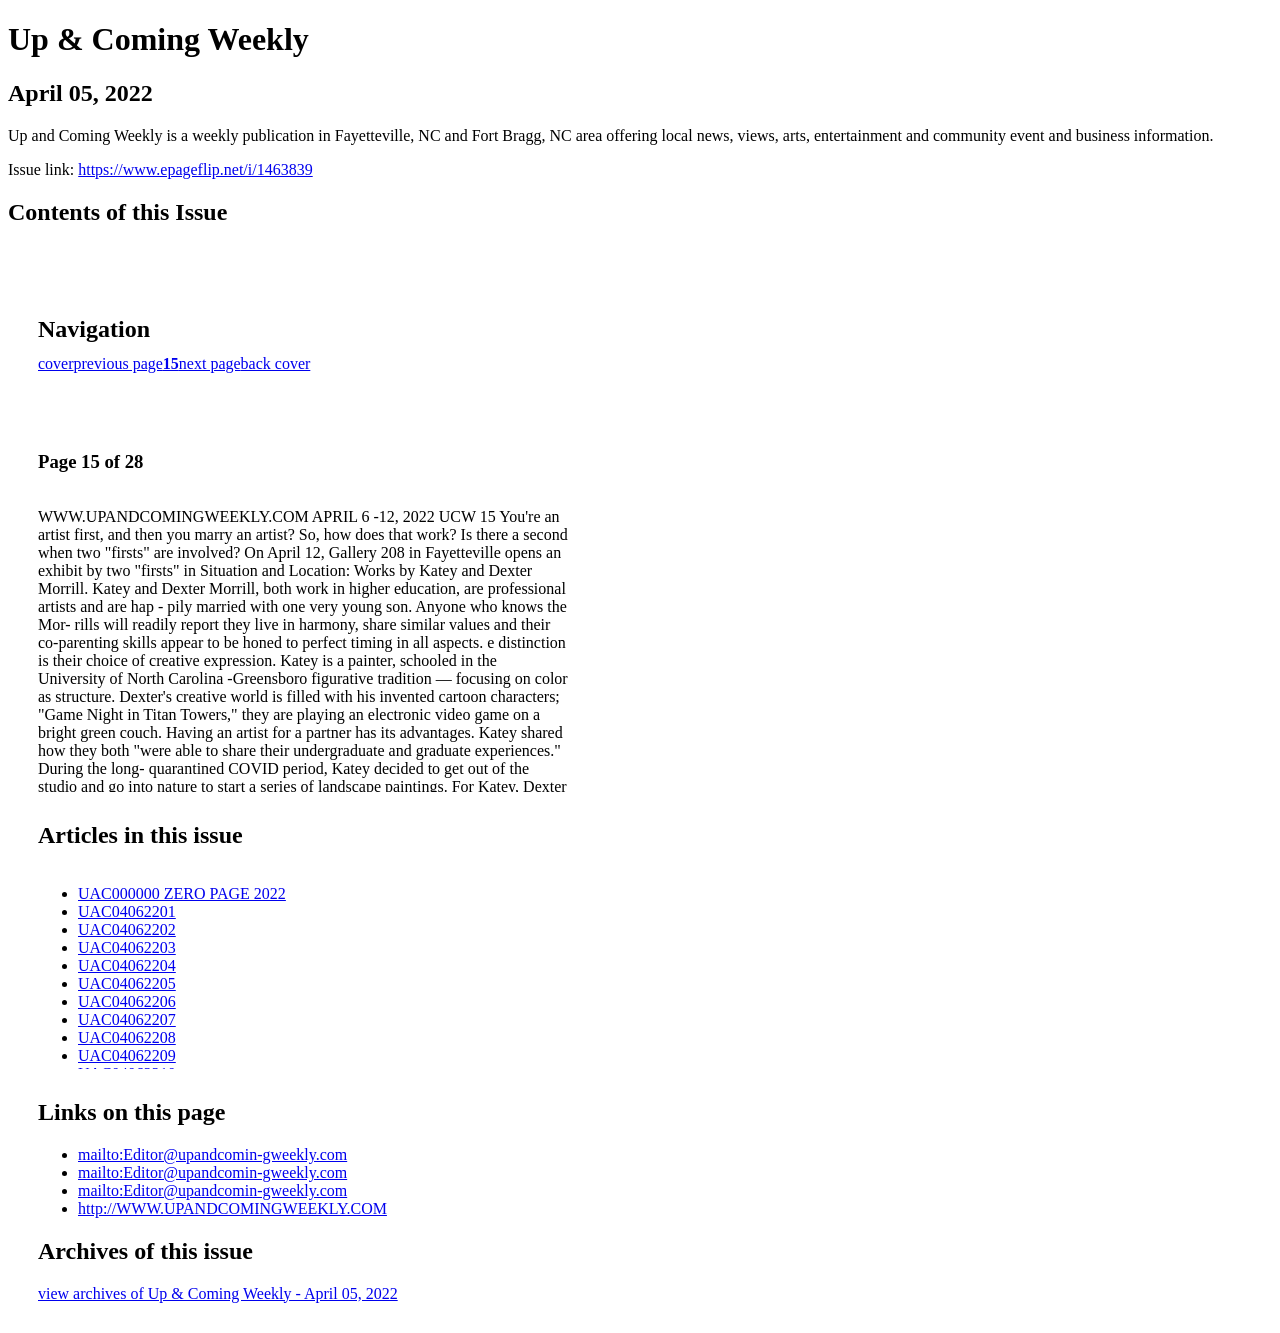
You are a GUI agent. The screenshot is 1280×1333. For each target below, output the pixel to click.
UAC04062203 (127, 947)
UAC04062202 (127, 929)
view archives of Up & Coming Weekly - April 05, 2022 (218, 1293)
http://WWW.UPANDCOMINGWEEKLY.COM (232, 1208)
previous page (118, 363)
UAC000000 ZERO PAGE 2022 (182, 893)
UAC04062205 (127, 983)
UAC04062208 (127, 1037)
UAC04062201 (127, 911)
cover (56, 363)
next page (210, 363)
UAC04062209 (127, 1055)
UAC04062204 (127, 965)
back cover (276, 363)
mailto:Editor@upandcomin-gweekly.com (212, 1154)
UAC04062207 (127, 1019)
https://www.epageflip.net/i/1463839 (195, 169)
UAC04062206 (127, 1001)
